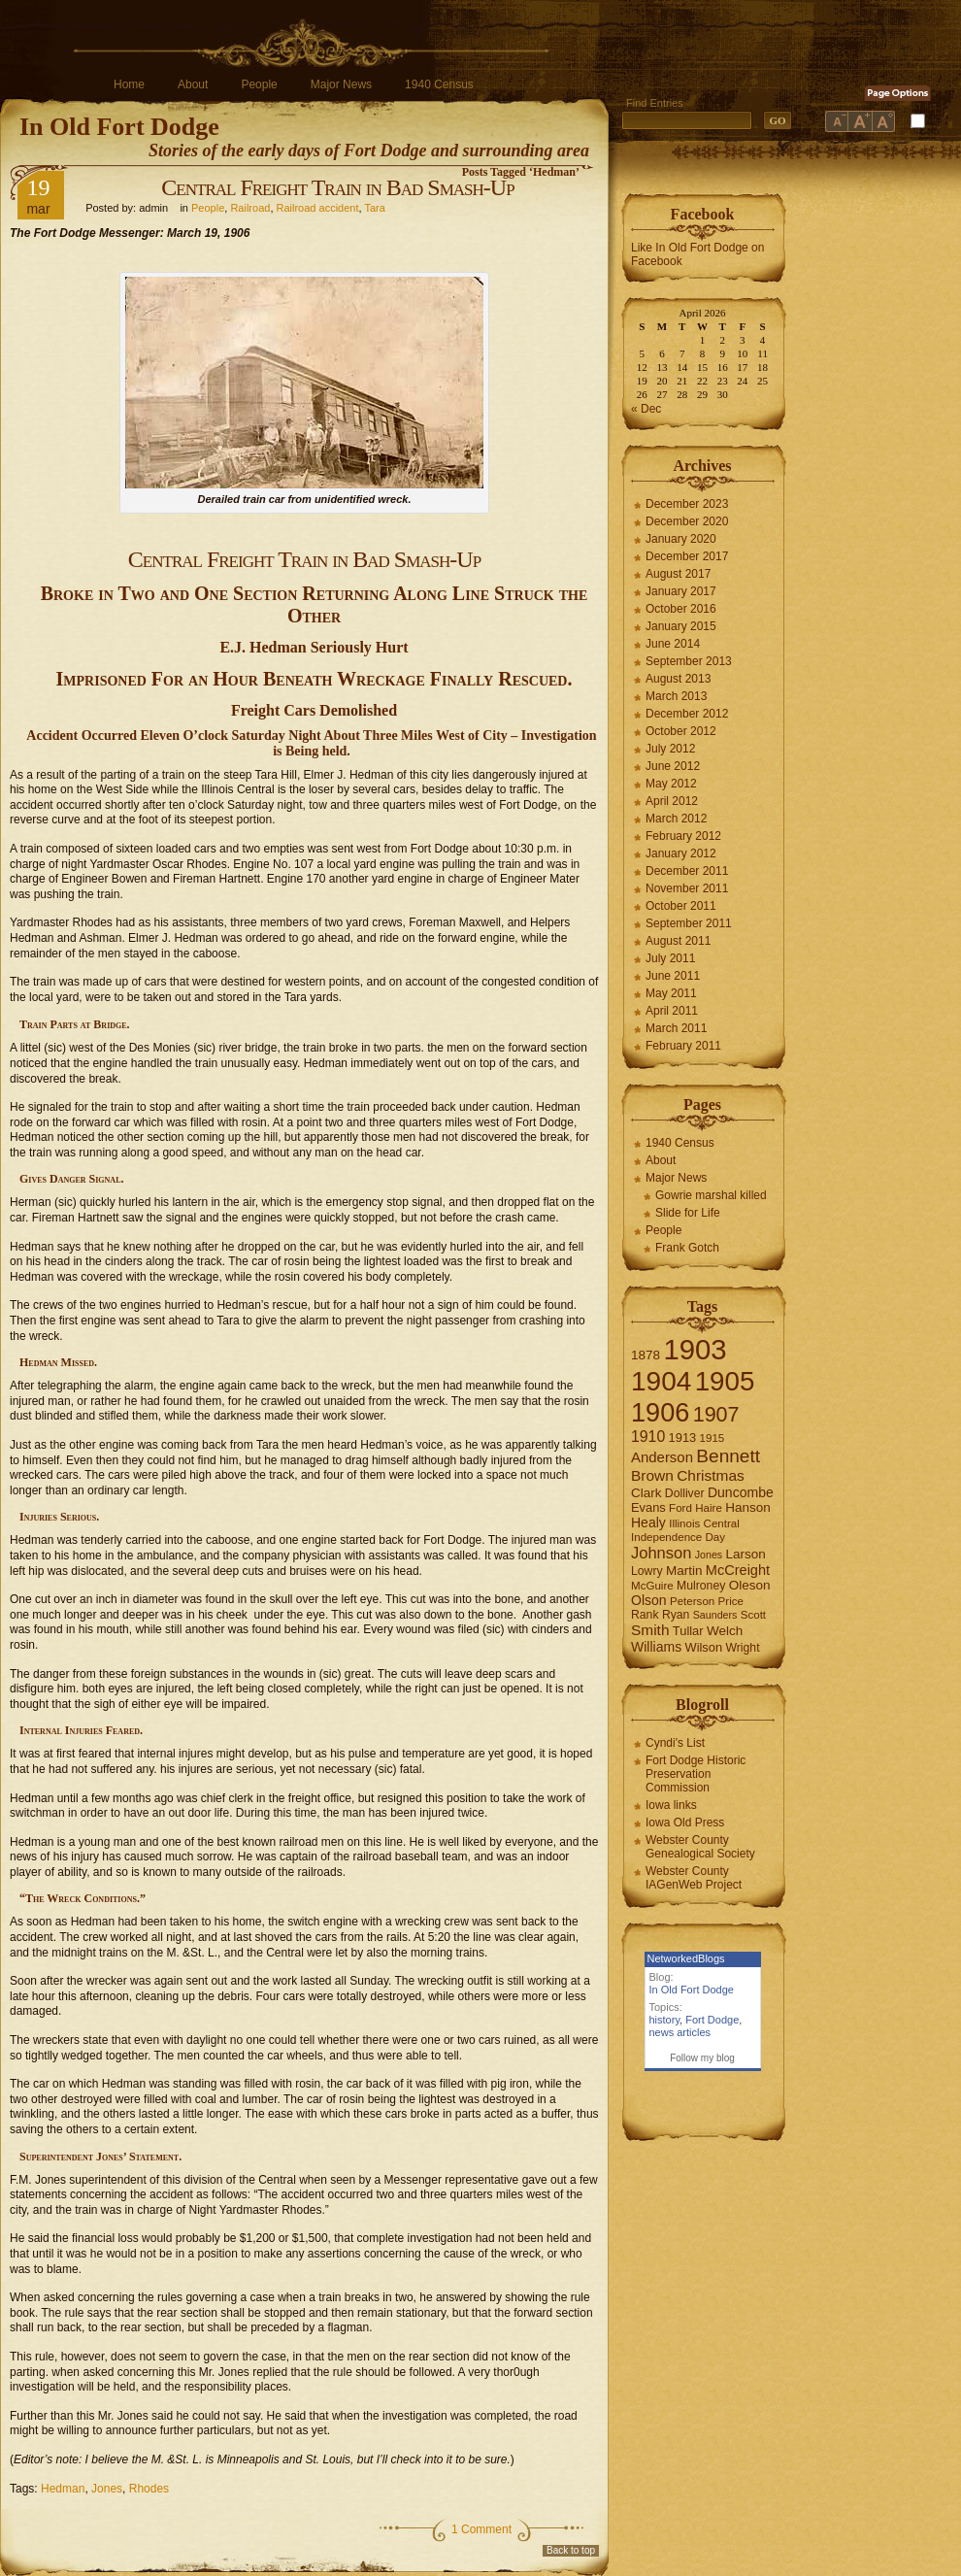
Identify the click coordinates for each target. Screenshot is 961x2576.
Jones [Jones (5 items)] (708, 1554)
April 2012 (672, 801)
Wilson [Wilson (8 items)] (704, 1647)
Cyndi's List (675, 1743)
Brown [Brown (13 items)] (652, 1475)
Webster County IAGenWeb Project (694, 1877)
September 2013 (689, 661)
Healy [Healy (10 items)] (648, 1522)
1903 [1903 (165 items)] (694, 1349)
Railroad (250, 208)
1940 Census (439, 84)
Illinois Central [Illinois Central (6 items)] (704, 1523)
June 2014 (673, 644)
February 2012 (683, 836)
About (193, 84)
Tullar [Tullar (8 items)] (688, 1630)
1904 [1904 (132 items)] (661, 1381)
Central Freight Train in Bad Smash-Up (337, 187)
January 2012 (681, 853)
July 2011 (670, 958)
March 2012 (676, 818)
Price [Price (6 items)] (731, 1601)
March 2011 (676, 1028)
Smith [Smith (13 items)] (650, 1630)
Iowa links (671, 1805)
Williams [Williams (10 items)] (656, 1647)
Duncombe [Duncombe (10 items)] (741, 1492)
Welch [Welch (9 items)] (725, 1630)
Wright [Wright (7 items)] (742, 1648)
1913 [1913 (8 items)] (683, 1437)
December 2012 (687, 713)
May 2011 (671, 993)
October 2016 (681, 609)
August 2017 (678, 574)
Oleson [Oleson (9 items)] (750, 1585)
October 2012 (681, 731)
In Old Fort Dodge (119, 127)
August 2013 (678, 679)
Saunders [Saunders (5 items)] (715, 1615)
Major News (341, 84)
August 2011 (678, 941)
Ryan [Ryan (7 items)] (676, 1615)
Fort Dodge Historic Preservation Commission (696, 1774)
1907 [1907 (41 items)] (716, 1414)
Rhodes (149, 2488)
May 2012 (671, 783)
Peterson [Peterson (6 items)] (692, 1601)
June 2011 (673, 976)
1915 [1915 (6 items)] (712, 1438)
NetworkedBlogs (686, 1958)
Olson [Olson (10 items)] (649, 1600)
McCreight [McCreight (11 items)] (738, 1570)
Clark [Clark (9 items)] (646, 1493)
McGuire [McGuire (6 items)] (652, 1585)
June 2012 (673, 766)
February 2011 (683, 1046)
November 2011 (687, 888)
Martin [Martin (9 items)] (684, 1570)
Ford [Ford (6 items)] (680, 1508)
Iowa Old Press (685, 1822)
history (664, 2019)
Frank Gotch (687, 1248)
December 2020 (687, 521)
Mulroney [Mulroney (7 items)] (701, 1585)
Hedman (62, 2488)
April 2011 (672, 1011)
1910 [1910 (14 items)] (648, 1436)
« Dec (646, 409)
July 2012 (670, 748)
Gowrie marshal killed (711, 1195)
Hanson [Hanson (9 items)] (748, 1507)
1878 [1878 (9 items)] (645, 1355)
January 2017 (681, 591)
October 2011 (681, 906)
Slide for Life (687, 1213)
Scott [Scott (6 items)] (753, 1615)
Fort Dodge (712, 2019)
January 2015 (681, 626)
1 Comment (481, 2529)
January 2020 (681, 539)
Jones (106, 2488)
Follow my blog (702, 2058)
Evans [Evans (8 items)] (648, 1507)
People (259, 84)
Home (129, 84)
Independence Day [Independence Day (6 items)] (678, 1537)
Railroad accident (318, 208)
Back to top (571, 2550)
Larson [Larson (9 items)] (746, 1554)
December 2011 (687, 871)
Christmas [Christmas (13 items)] (711, 1475)
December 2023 (687, 504)
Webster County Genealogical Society (700, 1846)
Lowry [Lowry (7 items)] (647, 1571)
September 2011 (689, 923)
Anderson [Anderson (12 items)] (662, 1457)
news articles (680, 2032)
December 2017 (687, 556)
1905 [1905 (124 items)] (725, 1381)
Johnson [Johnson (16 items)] (661, 1552)
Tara (374, 208)
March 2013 (676, 696)
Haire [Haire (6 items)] (708, 1508)
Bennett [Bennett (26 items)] (728, 1456)
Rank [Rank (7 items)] (645, 1615)
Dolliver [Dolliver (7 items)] (685, 1493)
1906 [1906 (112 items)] (660, 1412)
